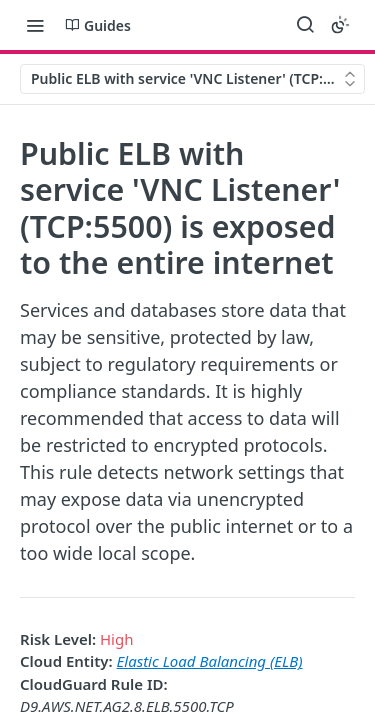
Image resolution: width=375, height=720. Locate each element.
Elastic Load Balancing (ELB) (210, 661)
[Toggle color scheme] (340, 25)
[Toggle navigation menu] (35, 25)
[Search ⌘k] (305, 25)
